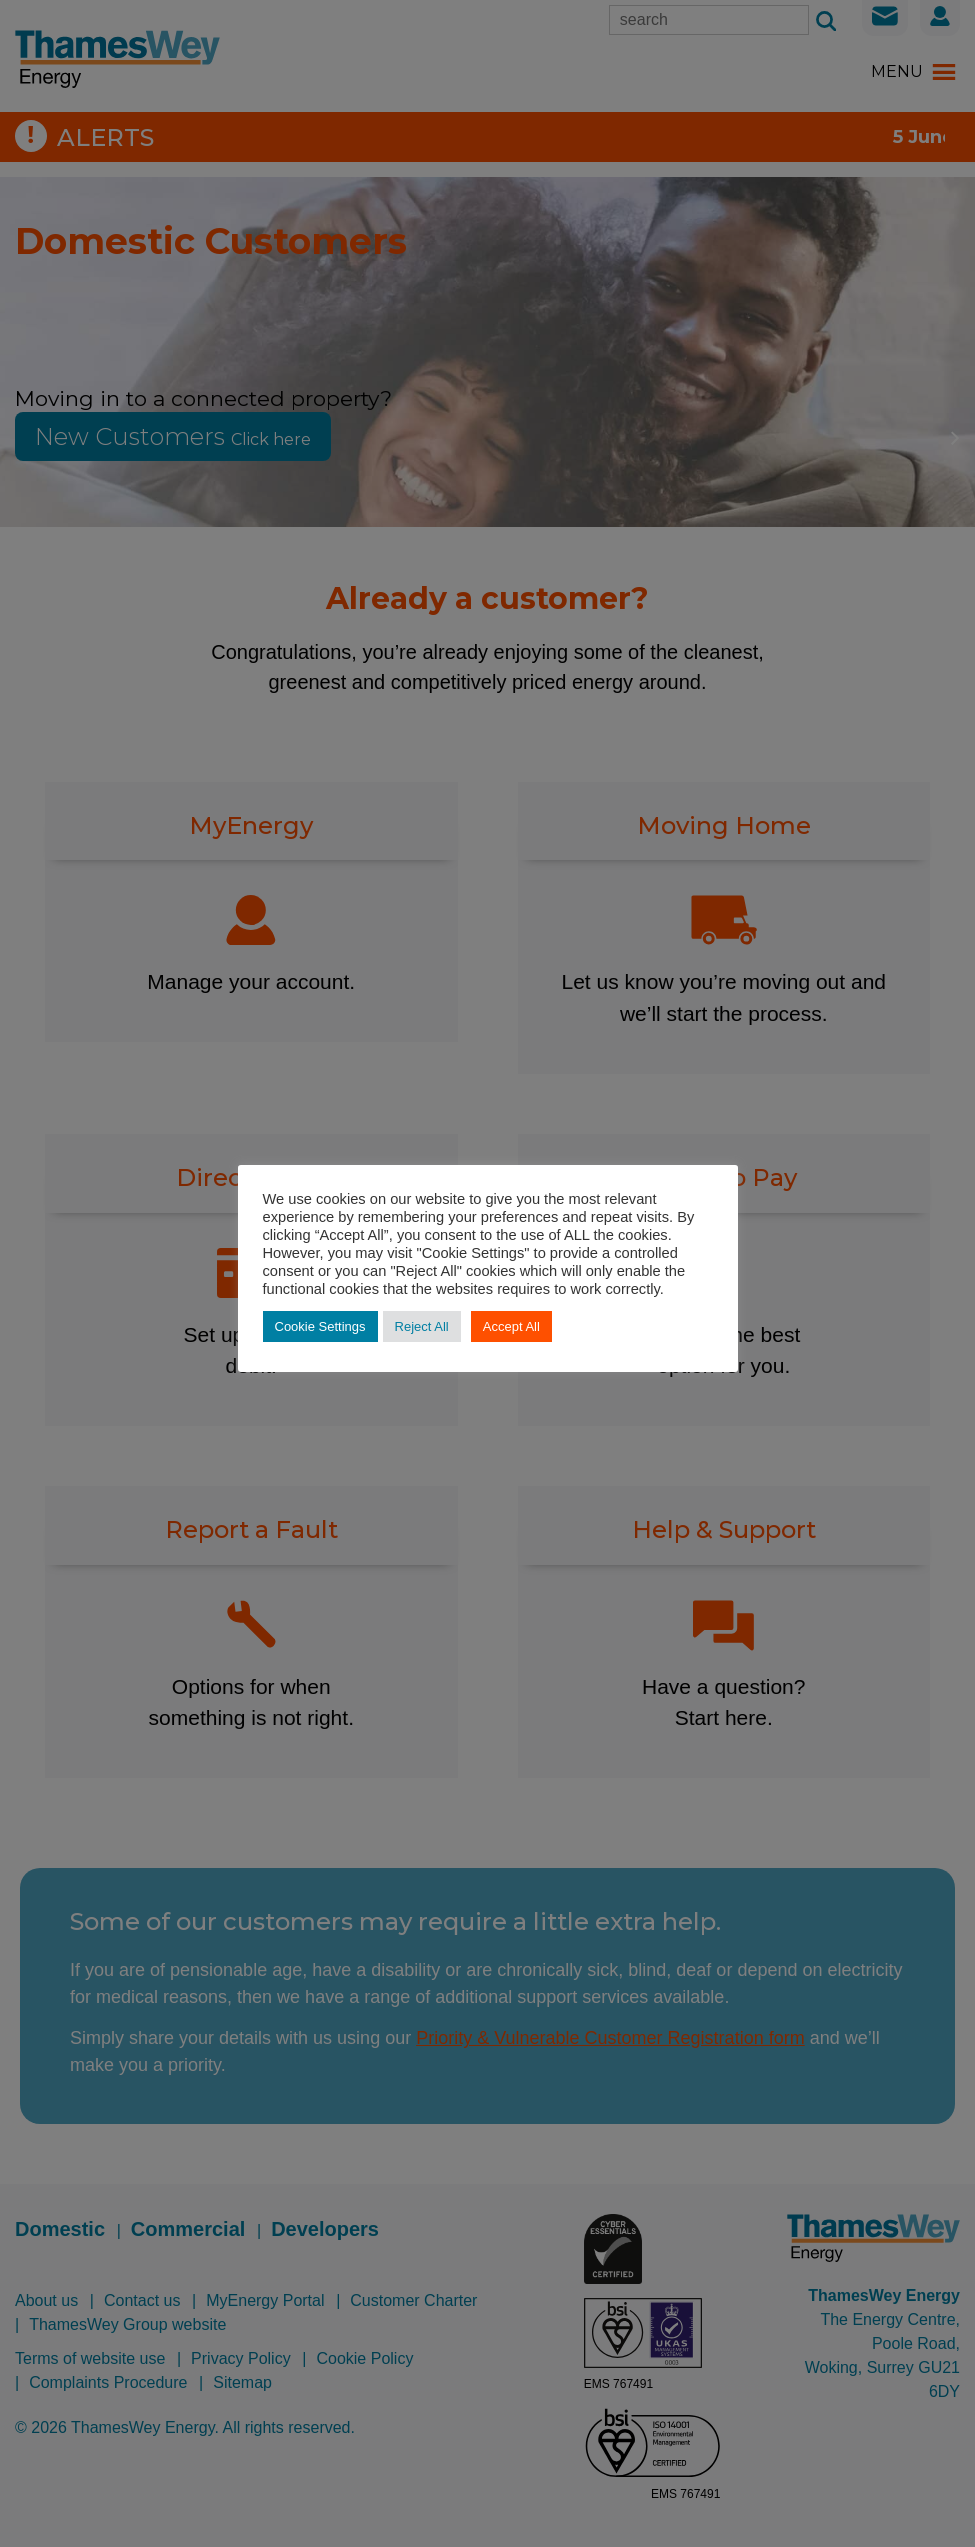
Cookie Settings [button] (320, 1326)
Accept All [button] (511, 1326)
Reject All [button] (422, 1326)
